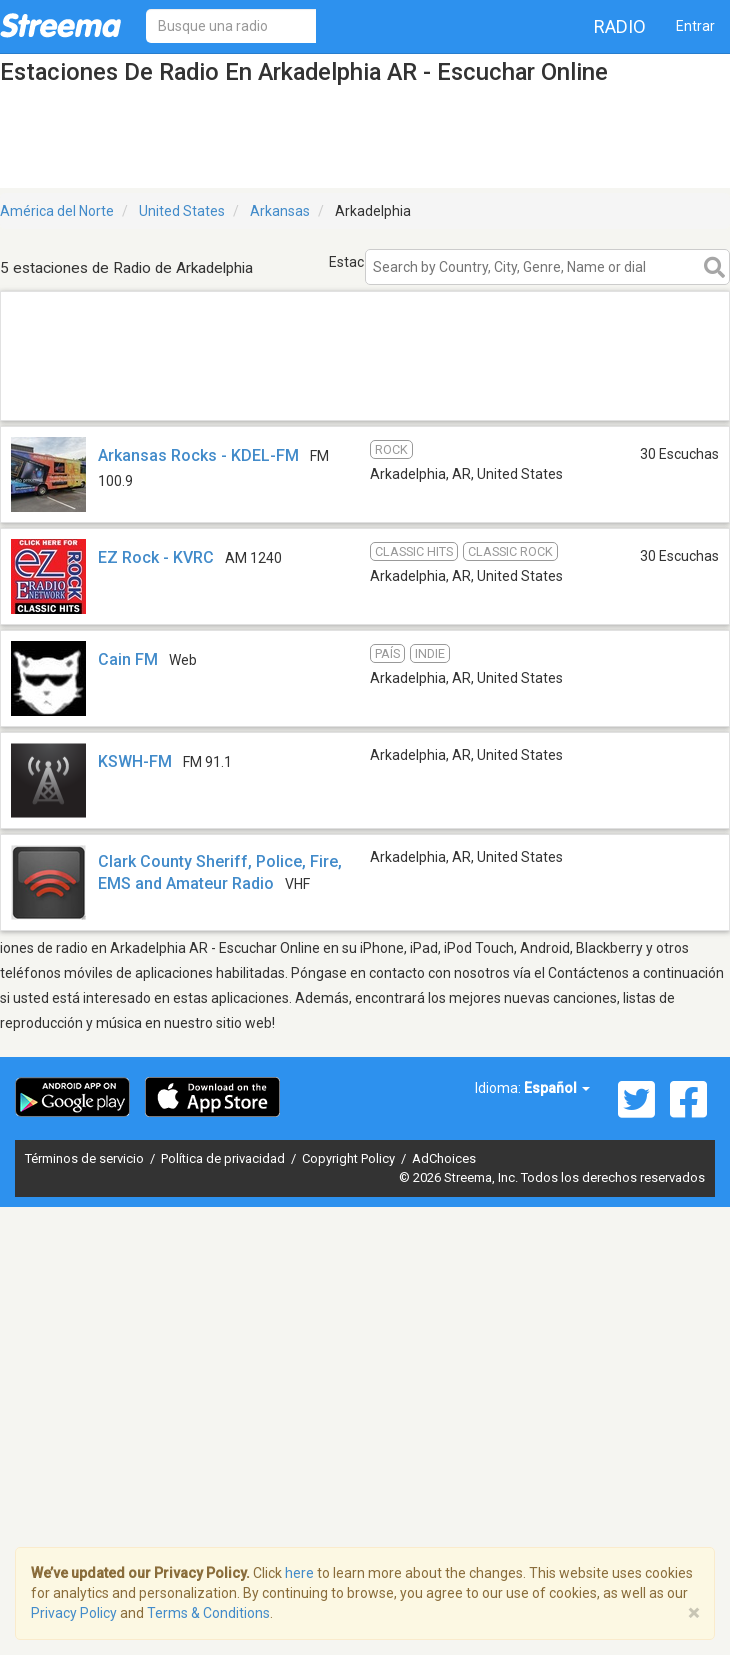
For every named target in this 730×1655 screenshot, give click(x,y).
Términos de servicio (86, 1158)
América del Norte (57, 211)
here (299, 1573)
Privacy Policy (74, 1613)
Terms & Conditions (208, 1613)
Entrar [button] (695, 26)
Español (557, 1088)
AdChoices (444, 1158)
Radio (620, 26)
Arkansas (280, 211)
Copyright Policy (350, 1158)
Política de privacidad (224, 1158)
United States (182, 211)
